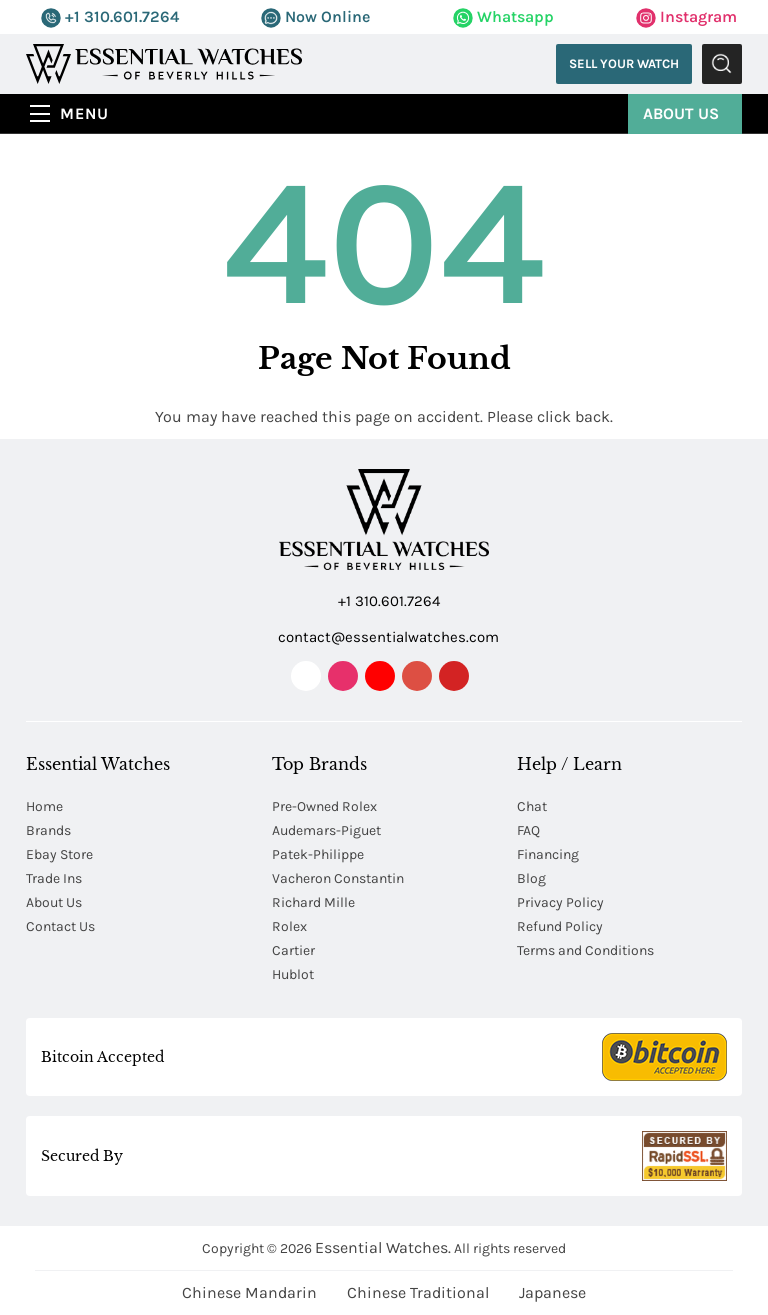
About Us (681, 113)
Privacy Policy (560, 902)
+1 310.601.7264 (110, 16)
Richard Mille (313, 902)
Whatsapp (503, 16)
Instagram (686, 16)
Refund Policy (560, 926)
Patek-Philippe (318, 854)
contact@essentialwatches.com (386, 636)
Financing (548, 854)
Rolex (289, 926)
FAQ (528, 830)
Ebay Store (59, 854)
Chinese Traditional (418, 1292)
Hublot (293, 974)
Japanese (552, 1292)
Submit (722, 64)
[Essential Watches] (164, 62)
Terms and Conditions (585, 950)
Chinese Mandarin (249, 1292)
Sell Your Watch (624, 63)
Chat (532, 806)
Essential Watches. (383, 1247)
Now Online (315, 16)
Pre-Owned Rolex (324, 806)
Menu (84, 113)
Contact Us (60, 926)
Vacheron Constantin (338, 878)
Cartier (293, 950)
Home (44, 806)
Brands (48, 830)
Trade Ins (54, 878)
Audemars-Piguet (326, 830)
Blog (531, 878)
